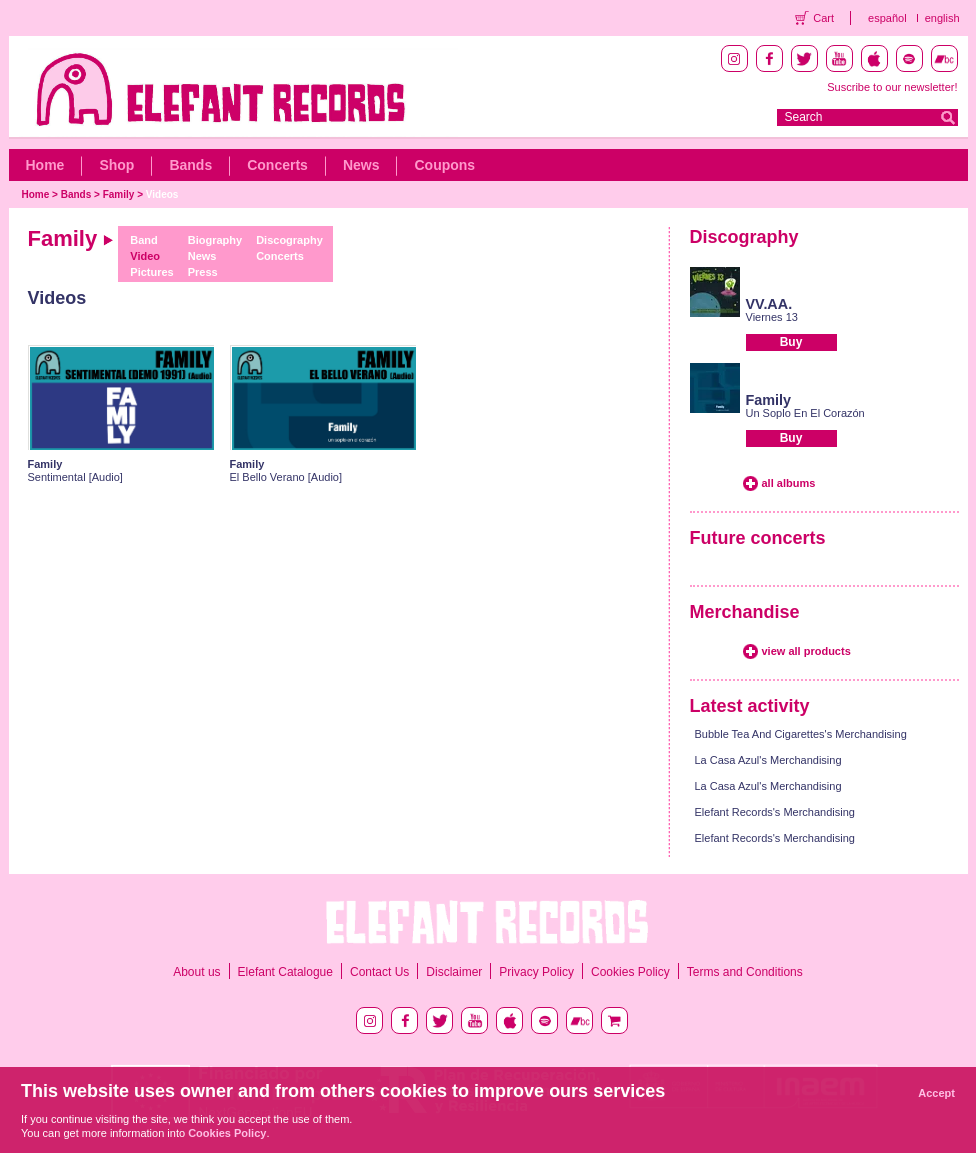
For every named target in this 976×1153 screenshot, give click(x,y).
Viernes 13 (772, 317)
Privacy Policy (536, 972)
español (887, 18)
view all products (806, 651)
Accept (936, 1093)
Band (144, 240)
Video (145, 256)
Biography (215, 240)
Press (203, 272)
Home (45, 165)
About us (196, 972)
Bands (190, 165)
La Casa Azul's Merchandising (768, 760)
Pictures (151, 272)
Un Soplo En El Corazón (805, 413)
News (361, 165)
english (942, 18)
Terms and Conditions (745, 972)
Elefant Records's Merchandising (775, 812)
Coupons (444, 165)
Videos (162, 194)
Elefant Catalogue (285, 972)
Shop (116, 165)
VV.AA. (769, 304)
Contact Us (379, 972)
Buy (791, 342)
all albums (789, 483)
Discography (289, 240)
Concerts (277, 165)
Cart (823, 18)
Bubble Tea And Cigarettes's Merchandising (801, 734)
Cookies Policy (630, 972)
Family (119, 194)
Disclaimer (454, 972)
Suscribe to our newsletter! (892, 87)
